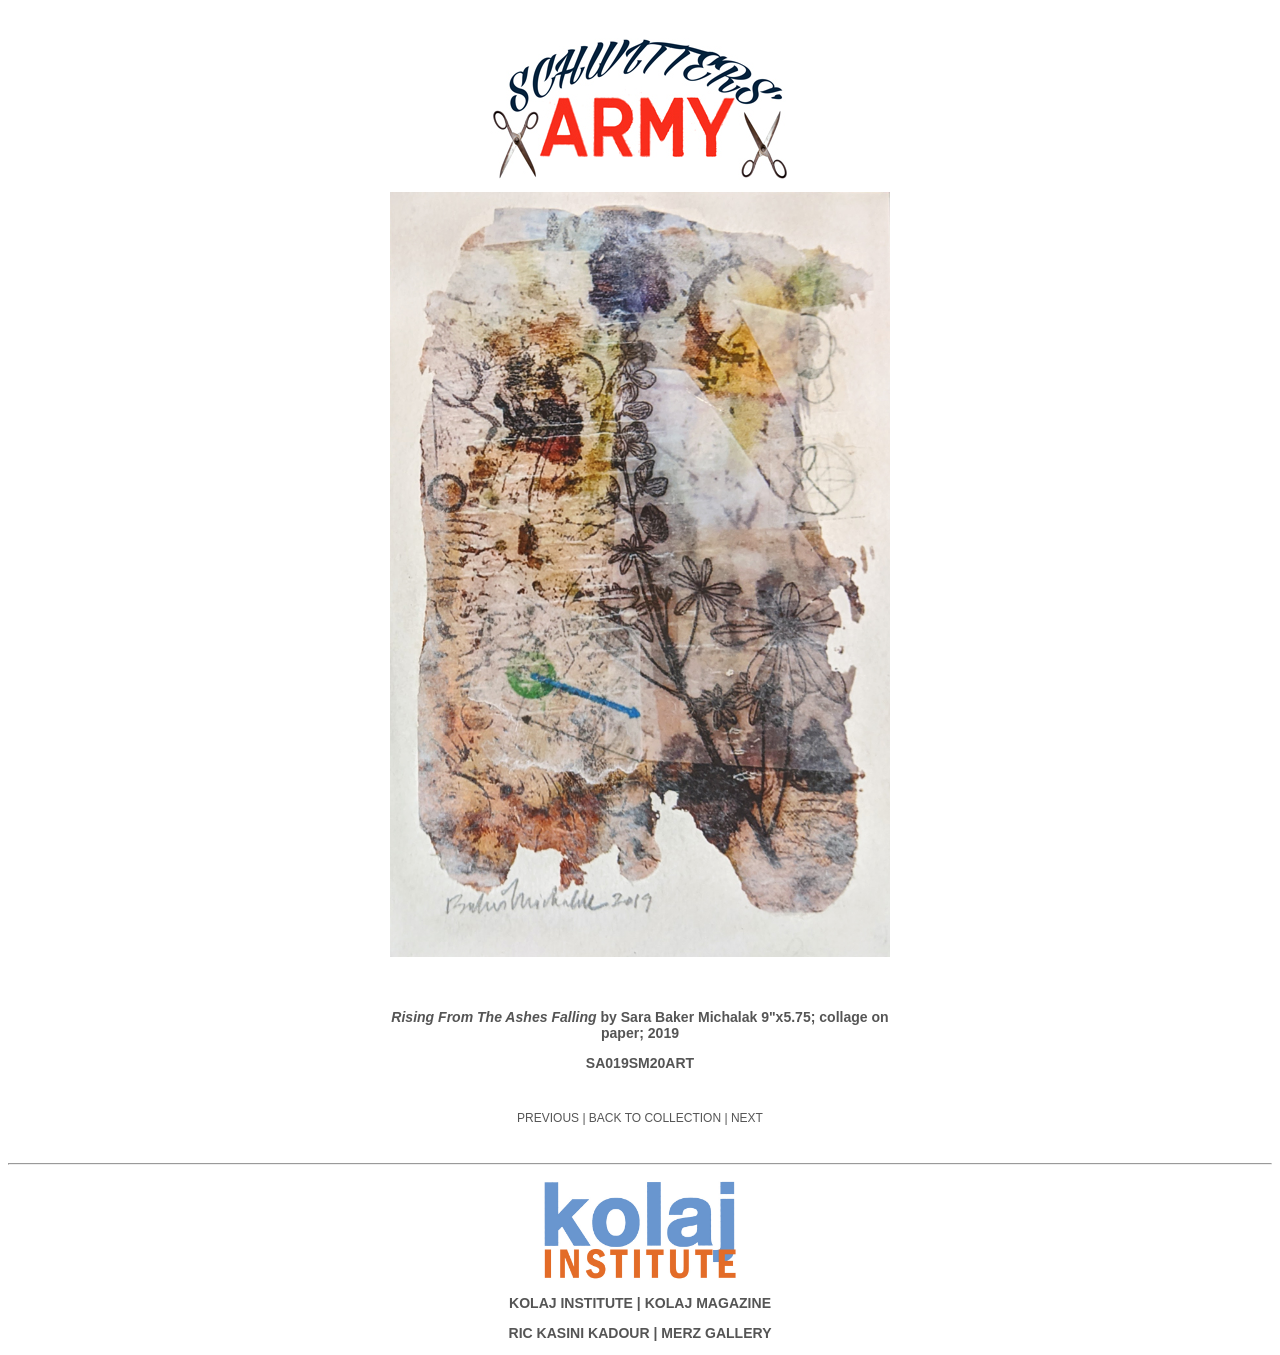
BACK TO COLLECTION (655, 1118)
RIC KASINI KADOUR (579, 1333)
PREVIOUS (548, 1118)
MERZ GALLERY (716, 1333)
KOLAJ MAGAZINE (708, 1303)
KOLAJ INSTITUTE (571, 1303)
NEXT (747, 1118)
